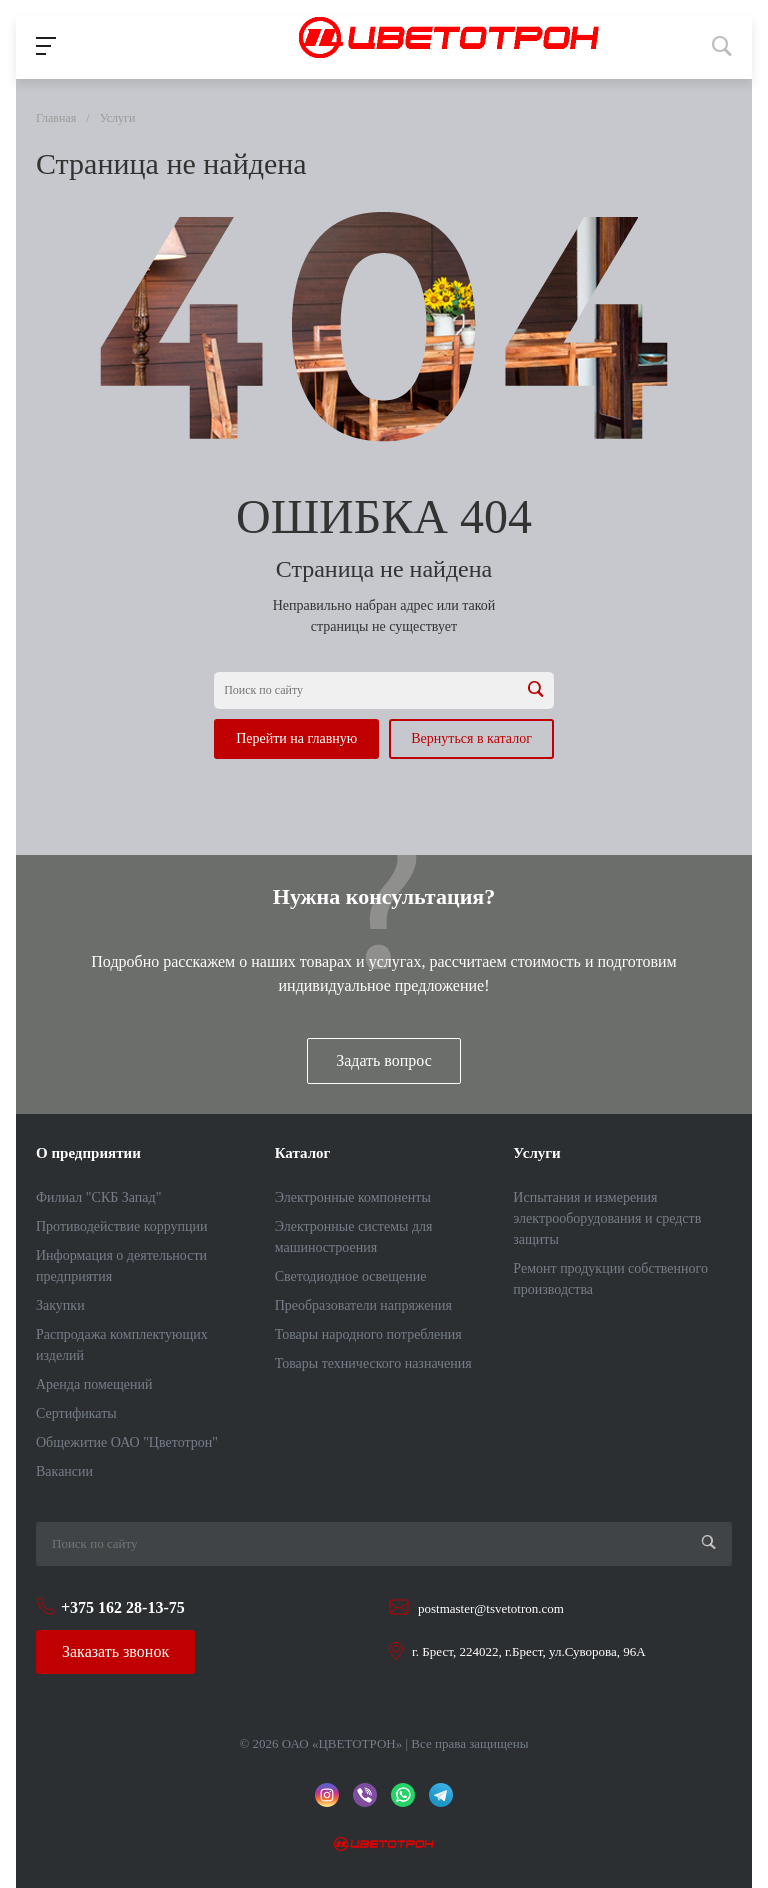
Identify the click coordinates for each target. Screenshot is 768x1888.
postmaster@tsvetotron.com (491, 1608)
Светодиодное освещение (351, 1276)
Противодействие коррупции (122, 1226)
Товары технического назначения (373, 1363)
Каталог (303, 1153)
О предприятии (88, 1153)
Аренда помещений (94, 1384)
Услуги (536, 1153)
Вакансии (64, 1471)
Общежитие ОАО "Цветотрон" (127, 1442)
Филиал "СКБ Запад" (98, 1197)
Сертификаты (76, 1413)
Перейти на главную (296, 738)
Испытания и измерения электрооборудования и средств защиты (607, 1218)
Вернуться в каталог (471, 738)
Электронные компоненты (353, 1197)
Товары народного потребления (368, 1334)
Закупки (60, 1305)
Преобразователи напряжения (363, 1305)
